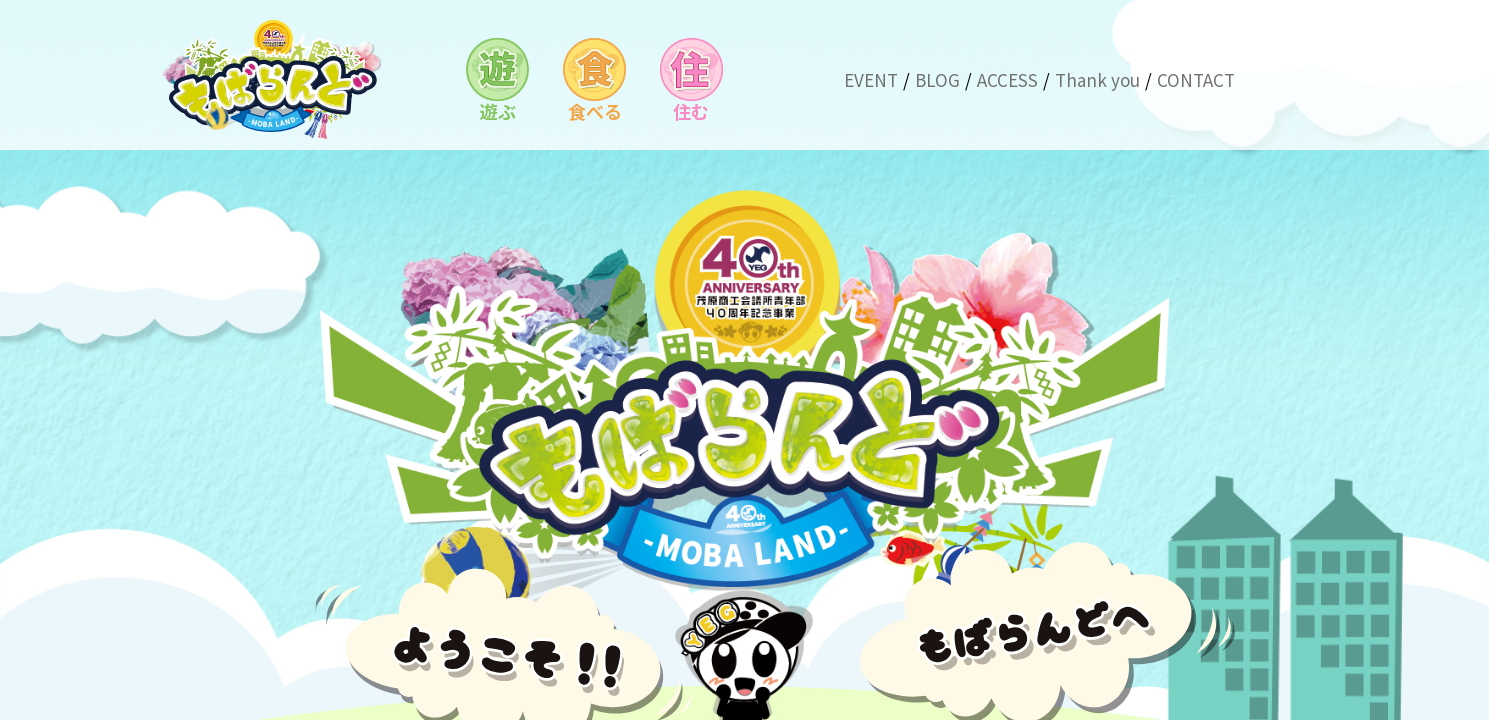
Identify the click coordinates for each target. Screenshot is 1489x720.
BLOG (937, 79)
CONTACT (1196, 79)
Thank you (1097, 79)
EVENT (871, 79)
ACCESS (1007, 79)
